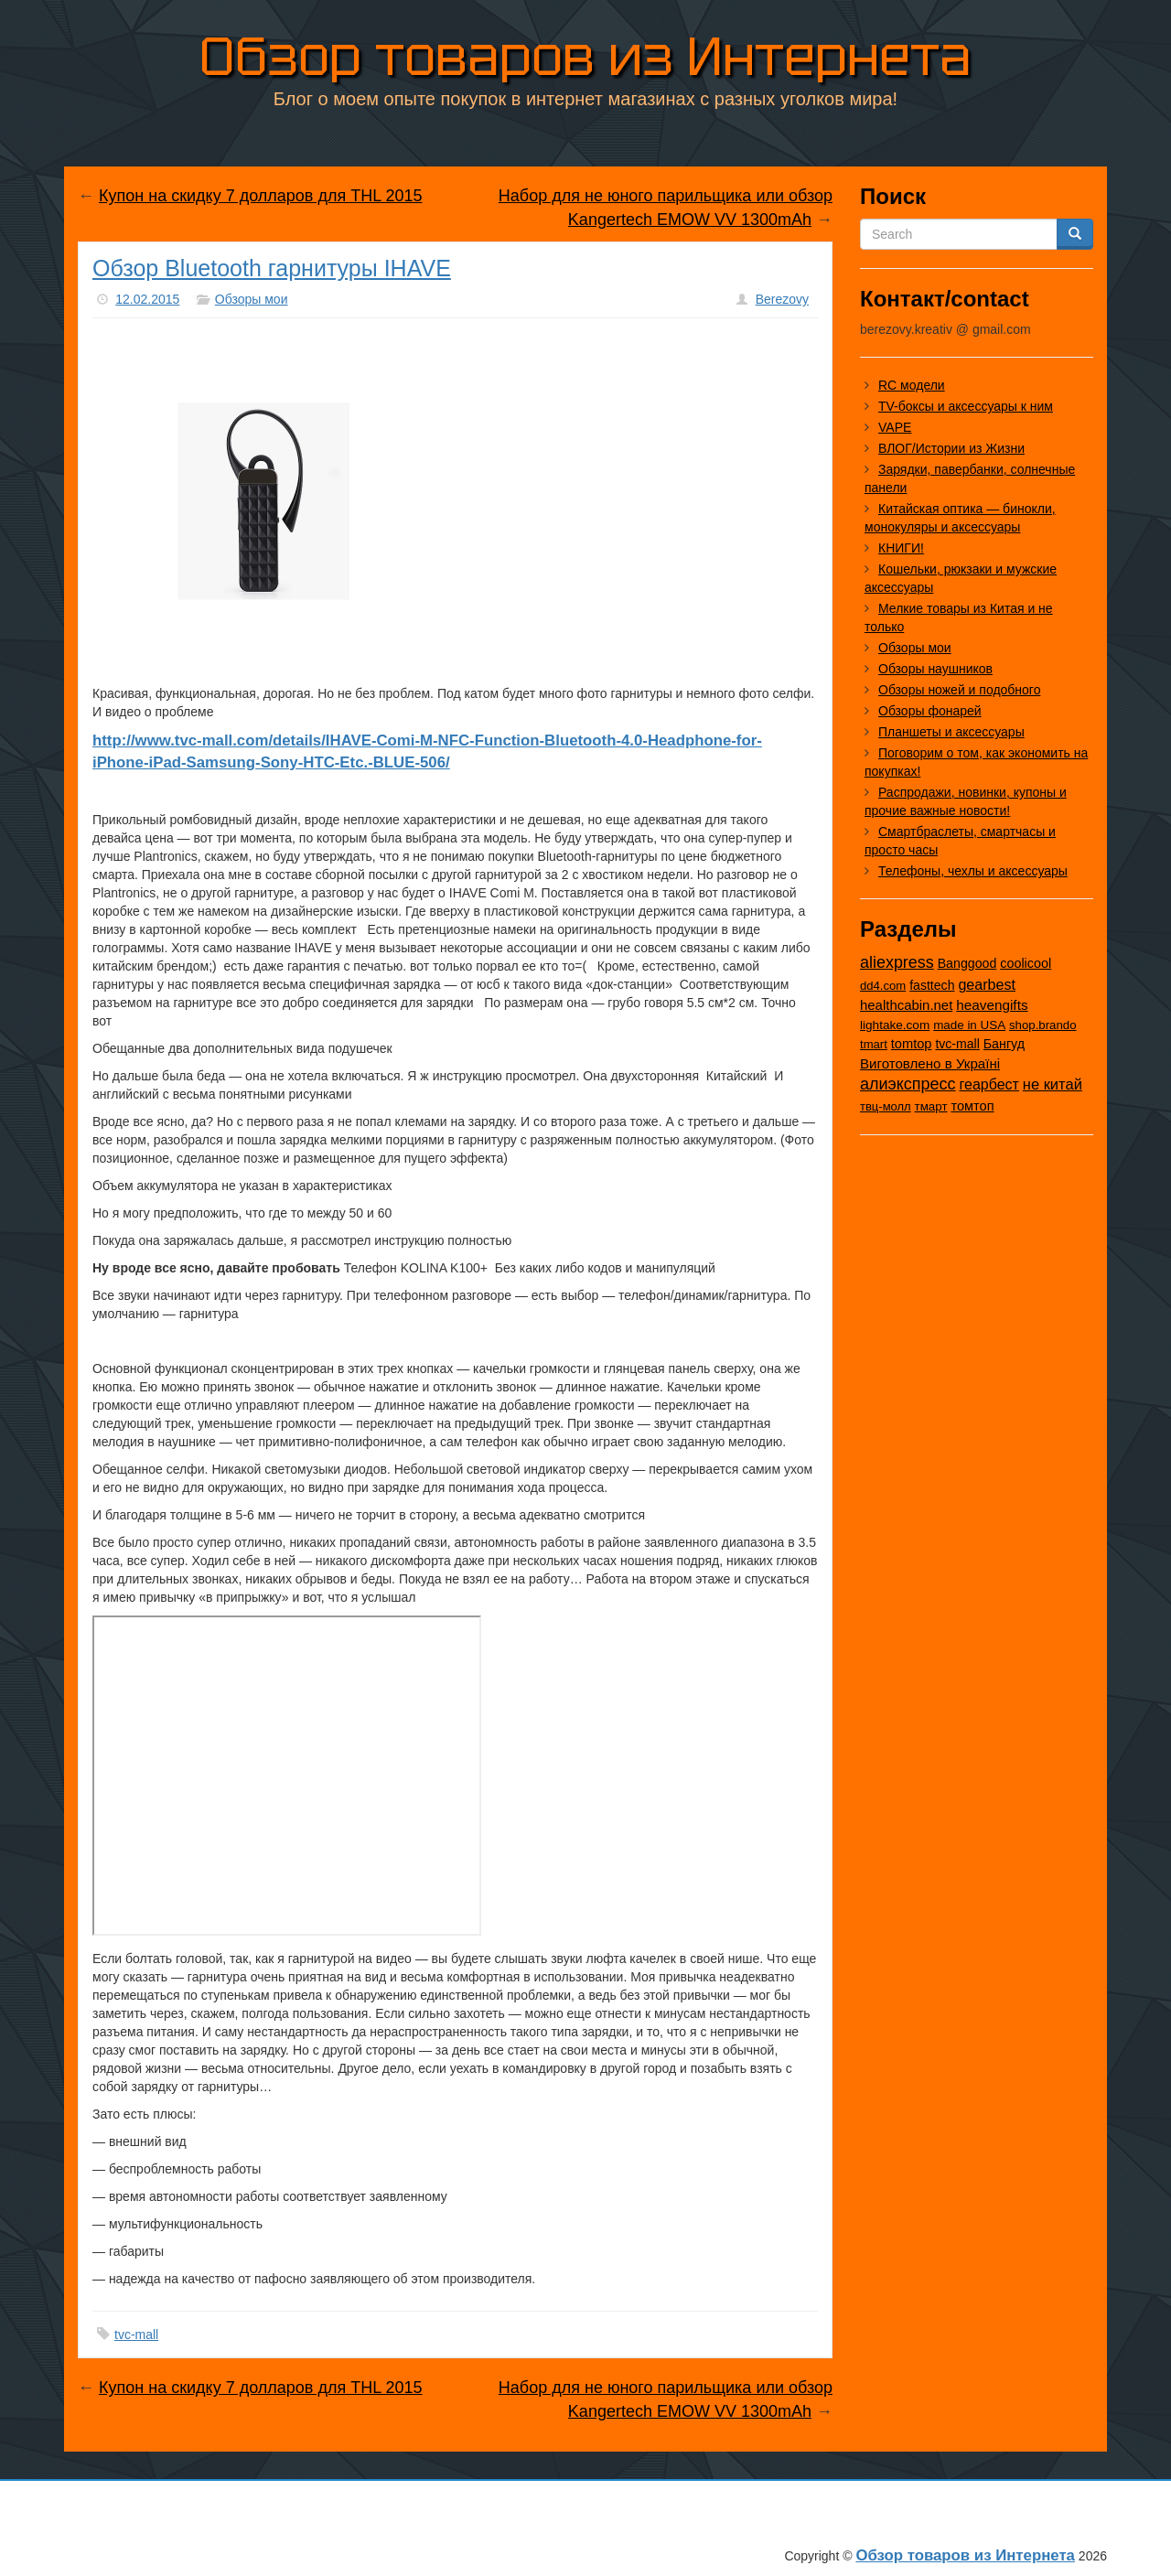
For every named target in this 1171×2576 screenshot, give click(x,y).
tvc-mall (136, 2334)
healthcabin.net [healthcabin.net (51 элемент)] (906, 1005)
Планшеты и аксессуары (951, 731)
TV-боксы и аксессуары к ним (965, 406)
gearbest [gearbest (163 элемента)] (986, 984)
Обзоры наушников (935, 668)
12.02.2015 (147, 299)
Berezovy (782, 299)
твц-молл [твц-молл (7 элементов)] (885, 1106)
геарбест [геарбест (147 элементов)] (989, 1084)
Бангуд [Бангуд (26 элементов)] (1004, 1043)
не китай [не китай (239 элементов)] (1052, 1084)
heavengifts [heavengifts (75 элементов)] (991, 1005)
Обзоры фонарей (930, 710)
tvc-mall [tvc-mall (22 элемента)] (957, 1043)
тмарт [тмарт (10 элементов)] (931, 1106)
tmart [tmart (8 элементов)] (873, 1044)
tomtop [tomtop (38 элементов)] (911, 1043)
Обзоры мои (251, 299)
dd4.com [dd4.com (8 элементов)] (883, 986)
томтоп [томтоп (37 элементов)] (972, 1106)
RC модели (911, 385)
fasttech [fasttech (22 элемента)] (931, 985)
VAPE (894, 427)
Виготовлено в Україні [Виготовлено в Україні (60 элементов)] (930, 1063)
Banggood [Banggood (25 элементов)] (967, 963)
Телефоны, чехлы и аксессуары (973, 871)
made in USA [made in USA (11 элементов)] (969, 1025)
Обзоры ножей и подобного (959, 689)
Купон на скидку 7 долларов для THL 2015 (261, 196)
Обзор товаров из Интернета (585, 56)
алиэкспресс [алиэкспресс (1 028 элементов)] (908, 1084)
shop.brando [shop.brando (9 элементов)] (1043, 1025)
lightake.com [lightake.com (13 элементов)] (894, 1025)
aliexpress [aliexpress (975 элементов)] (897, 962)
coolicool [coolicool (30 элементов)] (1025, 963)
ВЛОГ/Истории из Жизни (951, 448)
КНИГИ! (901, 548)
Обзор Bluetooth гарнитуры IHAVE (271, 268)
